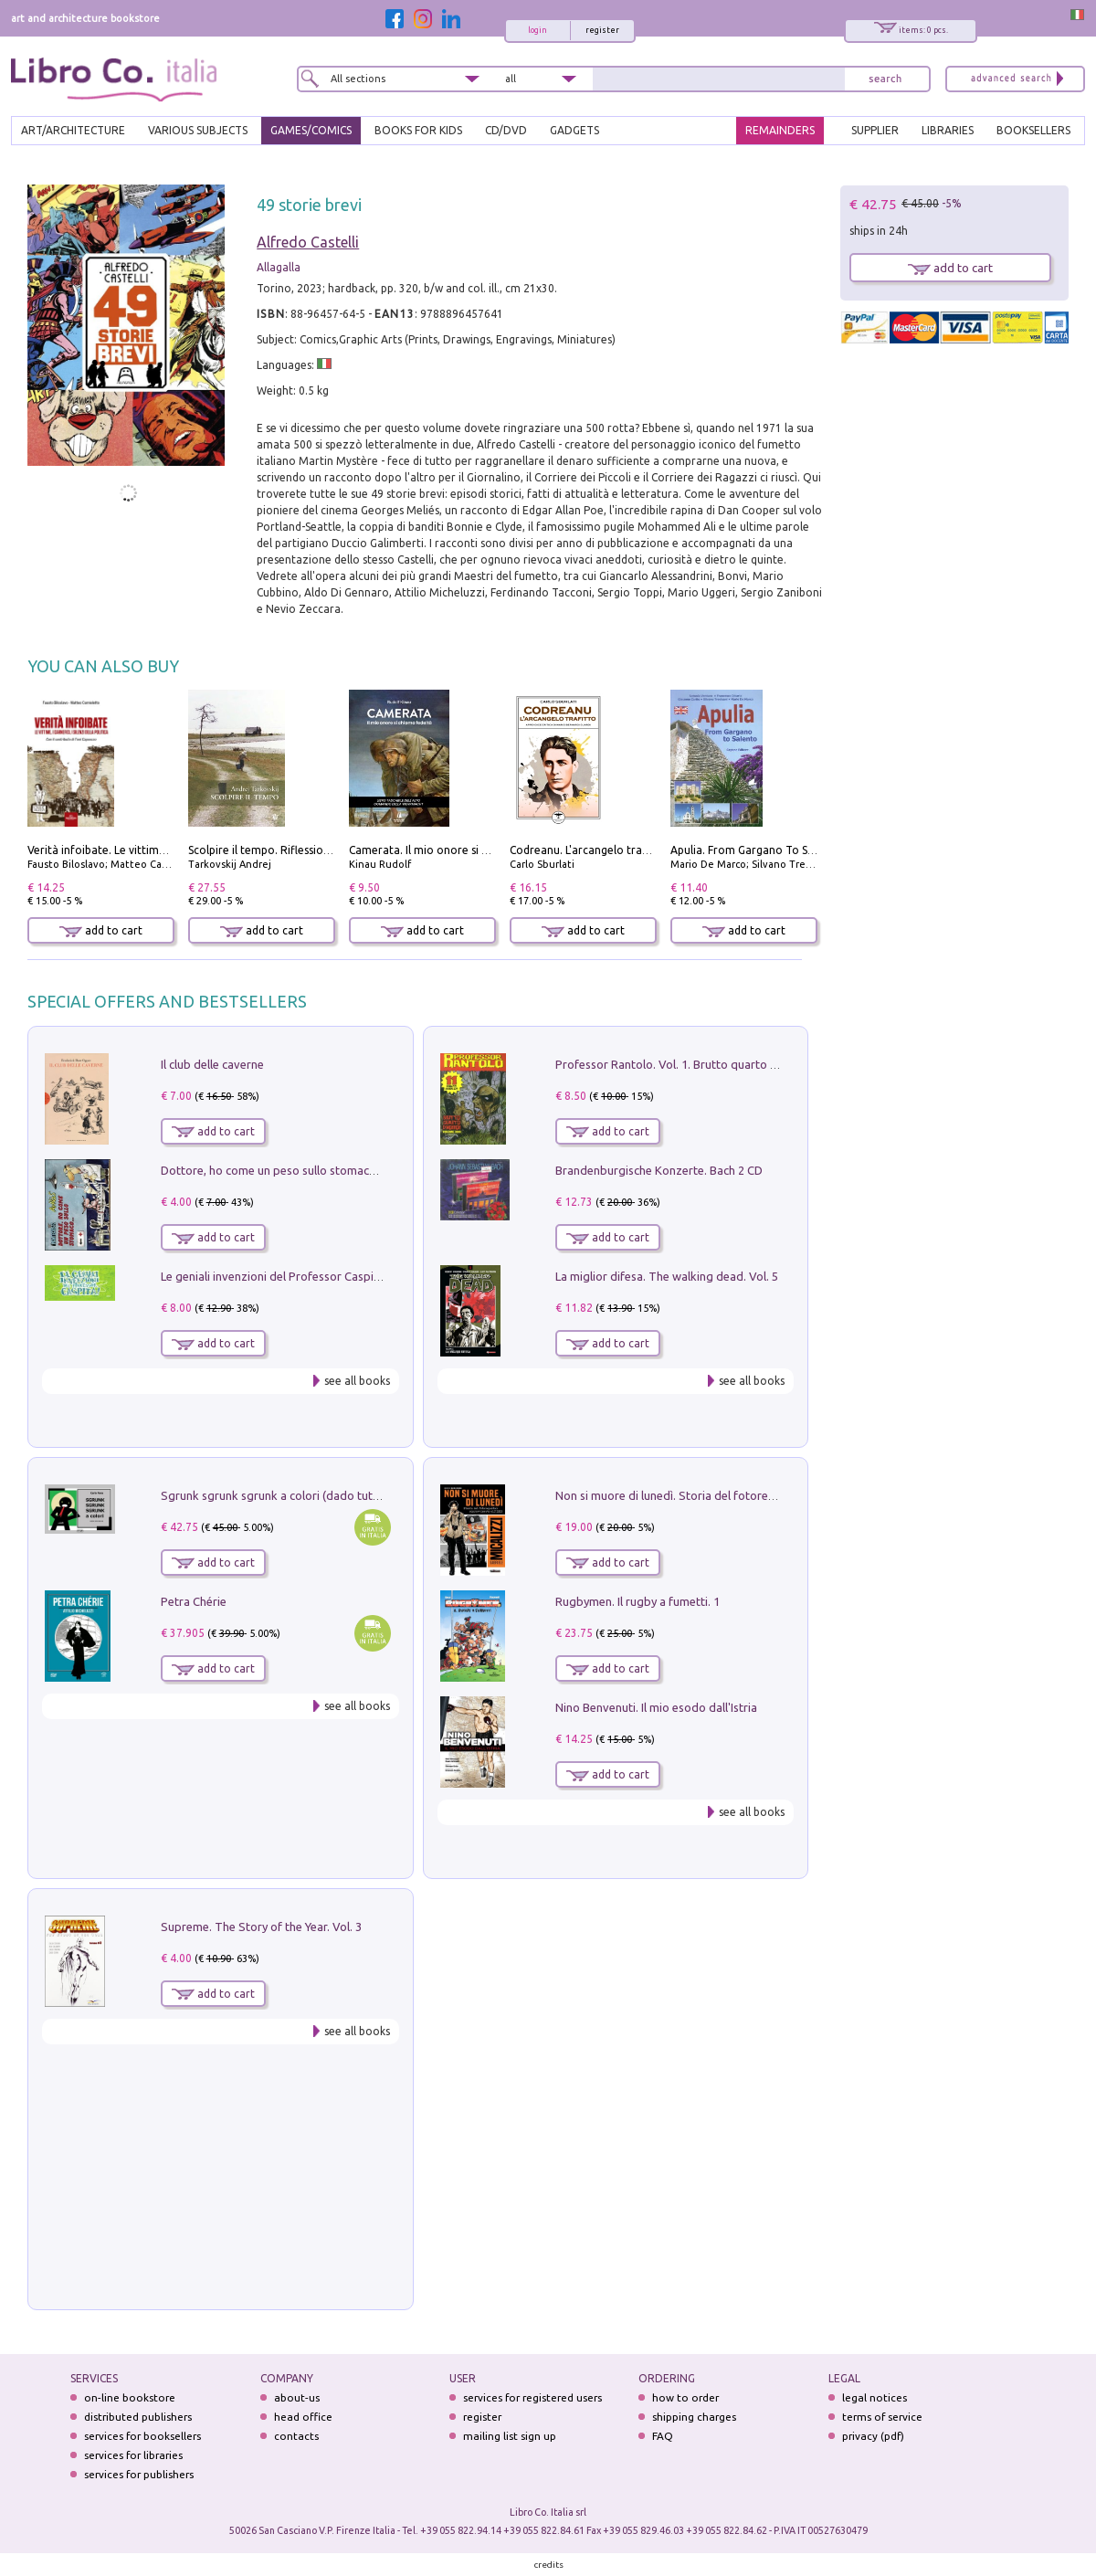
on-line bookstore (129, 2397)
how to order (685, 2397)
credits (549, 2565)
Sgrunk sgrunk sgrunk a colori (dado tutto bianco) (294, 1495)
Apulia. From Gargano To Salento (755, 850)
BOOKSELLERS (1033, 130)
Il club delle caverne (212, 1064)
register (602, 30)
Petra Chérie (194, 1601)
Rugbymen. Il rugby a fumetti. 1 (637, 1601)
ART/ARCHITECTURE (73, 130)
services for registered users (532, 2397)
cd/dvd (506, 130)
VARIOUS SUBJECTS (198, 130)
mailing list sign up (509, 2436)
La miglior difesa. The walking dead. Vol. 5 (666, 1276)
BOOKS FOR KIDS (418, 130)
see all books (357, 1381)
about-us (297, 2397)
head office (303, 2417)
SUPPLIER (875, 130)
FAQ (662, 2436)
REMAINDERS (780, 130)
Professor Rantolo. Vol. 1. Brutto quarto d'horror (685, 1064)
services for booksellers (142, 2436)
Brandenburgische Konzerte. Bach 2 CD (659, 1170)
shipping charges (694, 2417)
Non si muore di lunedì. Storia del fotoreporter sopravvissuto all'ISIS (737, 1495)
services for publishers (139, 2474)
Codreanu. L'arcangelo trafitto (588, 850)
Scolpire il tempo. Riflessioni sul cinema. (290, 850)
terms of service (882, 2417)
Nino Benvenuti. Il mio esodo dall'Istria (656, 1707)
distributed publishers (138, 2417)
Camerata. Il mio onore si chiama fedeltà (454, 850)
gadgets (574, 130)
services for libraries (133, 2455)
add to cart (100, 930)
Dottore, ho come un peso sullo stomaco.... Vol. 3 (290, 1170)
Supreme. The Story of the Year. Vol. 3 (261, 1926)
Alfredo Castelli (308, 242)
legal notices (874, 2397)
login (537, 30)
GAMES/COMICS (311, 130)
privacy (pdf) (873, 2436)
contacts (296, 2436)
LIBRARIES (948, 130)
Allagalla (278, 267)
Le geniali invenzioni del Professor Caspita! (274, 1276)
